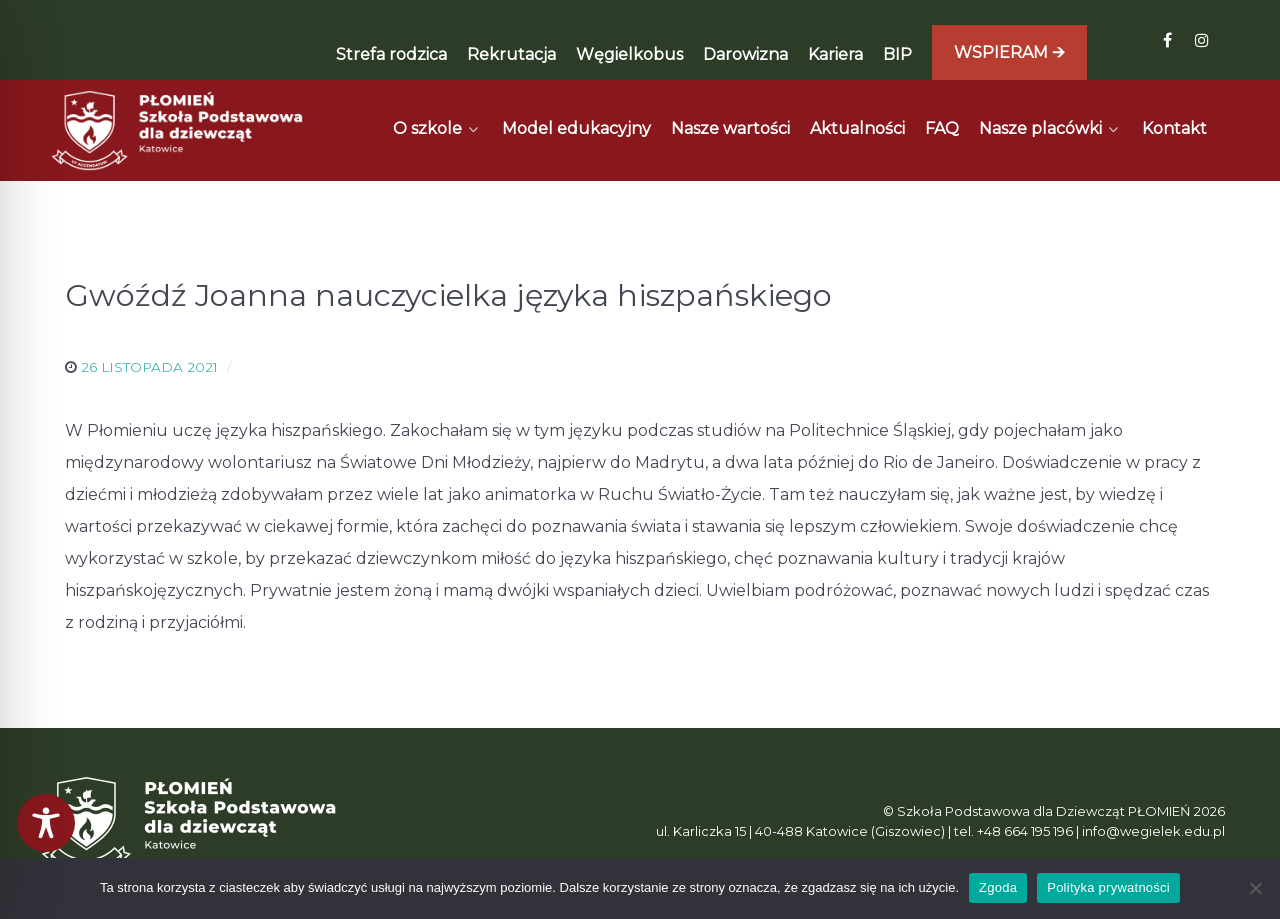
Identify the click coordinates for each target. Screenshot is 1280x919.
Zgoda (998, 887)
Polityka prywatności (1108, 887)
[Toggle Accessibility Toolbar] (46, 823)
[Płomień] (178, 130)
